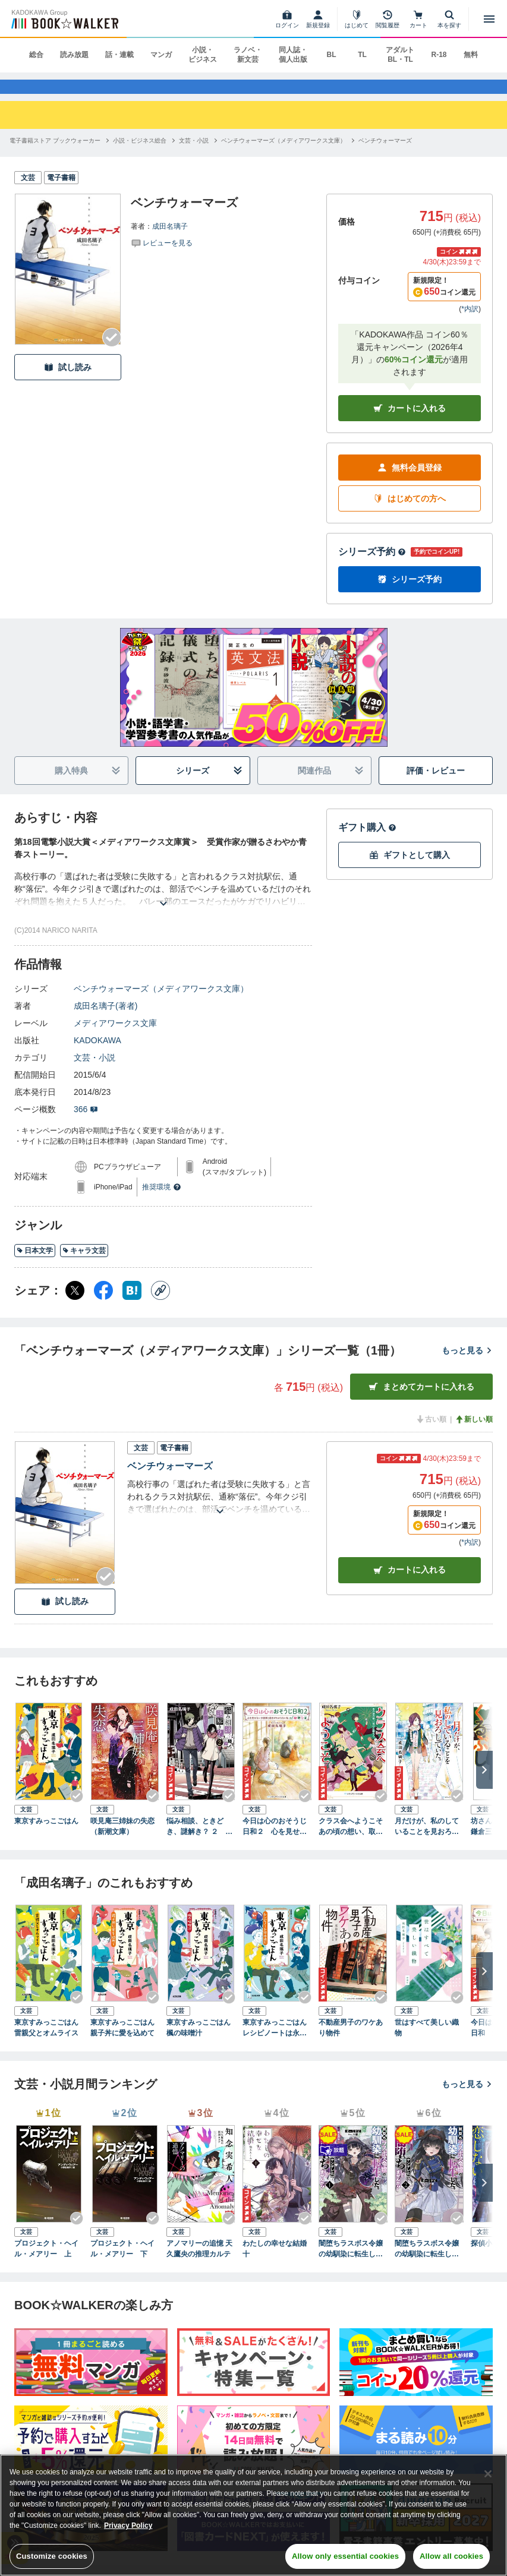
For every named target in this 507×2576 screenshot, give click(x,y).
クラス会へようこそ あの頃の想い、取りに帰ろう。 (353, 1840)
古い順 (430, 1433)
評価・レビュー (436, 784)
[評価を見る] (162, 257)
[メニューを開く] (489, 19)
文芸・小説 (94, 1072)
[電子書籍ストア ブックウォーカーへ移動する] (55, 154)
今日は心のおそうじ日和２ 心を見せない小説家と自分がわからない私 (275, 1840)
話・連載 (119, 54)
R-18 (438, 54)
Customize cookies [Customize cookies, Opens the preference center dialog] (51, 2556)
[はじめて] (357, 19)
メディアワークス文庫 (115, 1037)
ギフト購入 (367, 841)
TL (362, 54)
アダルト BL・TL (400, 55)
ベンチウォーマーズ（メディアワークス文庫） (161, 1003)
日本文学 (35, 1264)
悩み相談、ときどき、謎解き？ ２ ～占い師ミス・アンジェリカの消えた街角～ (199, 1840)
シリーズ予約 (372, 566)
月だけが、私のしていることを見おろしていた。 (427, 1840)
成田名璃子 (170, 240)
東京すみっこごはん (46, 1834)
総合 (36, 54)
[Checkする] (111, 351)
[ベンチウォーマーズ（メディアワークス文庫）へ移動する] (283, 154)
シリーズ (209, 784)
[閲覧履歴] (387, 19)
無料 (471, 54)
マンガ (161, 54)
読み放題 (74, 54)
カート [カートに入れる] (409, 1584)
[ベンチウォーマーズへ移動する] (385, 154)
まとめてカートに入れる (421, 1401)
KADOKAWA (97, 1054)
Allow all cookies (451, 2556)
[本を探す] (449, 19)
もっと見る (467, 1364)
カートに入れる (409, 422)
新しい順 (474, 1433)
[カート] (418, 19)
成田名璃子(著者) (105, 1020)
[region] (253, 2515)
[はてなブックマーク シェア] (132, 1305)
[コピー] (160, 1305)
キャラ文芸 (84, 1264)
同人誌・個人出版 (293, 55)
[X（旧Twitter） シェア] (75, 1305)
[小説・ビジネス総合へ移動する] (139, 154)
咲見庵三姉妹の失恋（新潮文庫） (122, 1839)
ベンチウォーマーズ (170, 1480)
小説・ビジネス (202, 55)
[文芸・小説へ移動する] (194, 154)
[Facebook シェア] (103, 1305)
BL (331, 54)
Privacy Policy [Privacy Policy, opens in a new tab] (128, 2525)
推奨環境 (161, 1201)
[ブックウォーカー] (64, 19)
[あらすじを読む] (163, 903)
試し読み (68, 381)
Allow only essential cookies (345, 2556)
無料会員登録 (409, 481)
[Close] (488, 2474)
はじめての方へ (409, 512)
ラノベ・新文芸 (248, 55)
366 (86, 1123)
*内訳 (469, 323)
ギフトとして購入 (409, 869)
